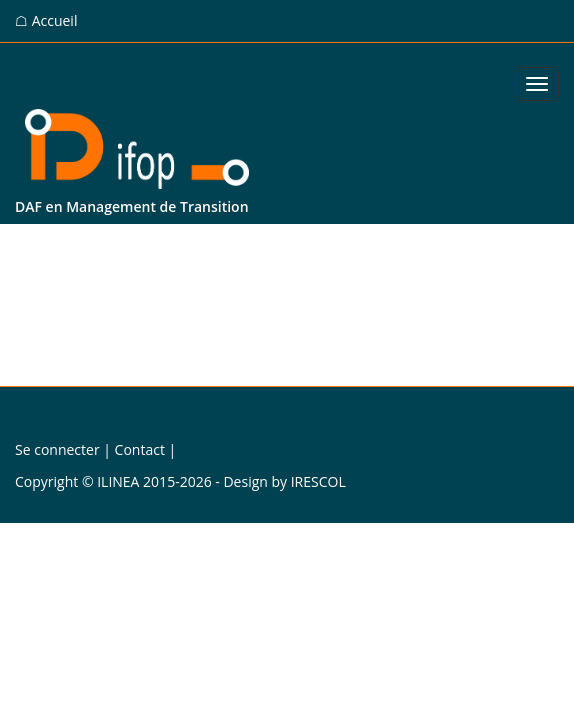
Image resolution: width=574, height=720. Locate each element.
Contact (140, 449)
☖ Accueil (46, 20)
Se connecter (57, 449)
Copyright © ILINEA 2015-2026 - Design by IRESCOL (180, 481)
